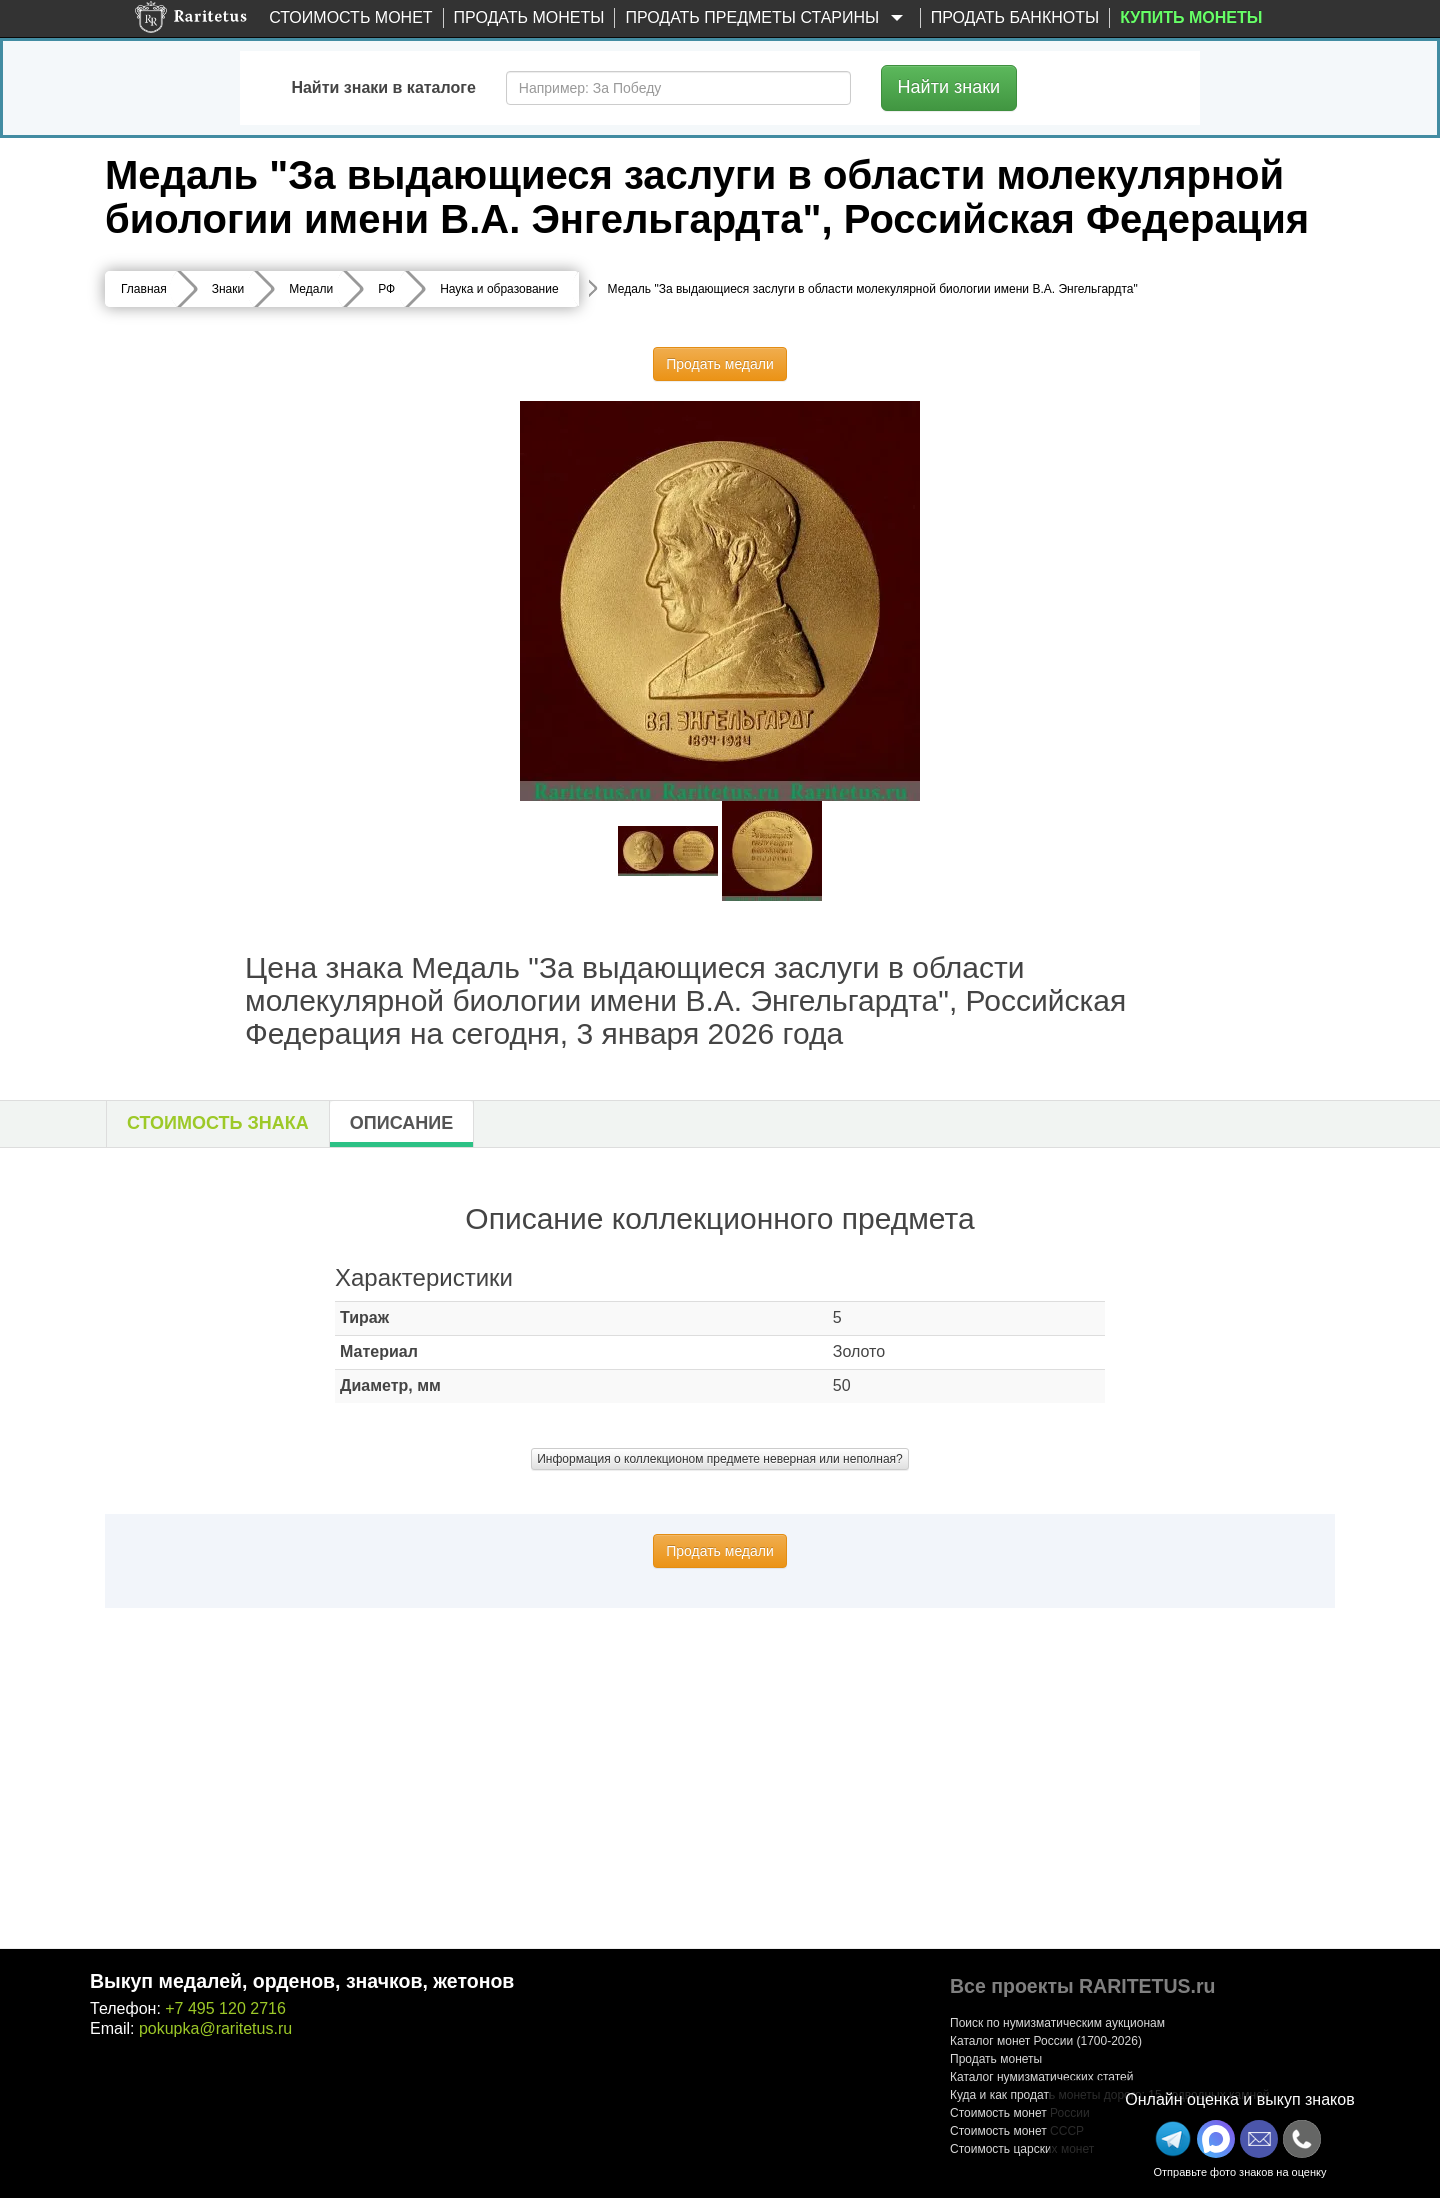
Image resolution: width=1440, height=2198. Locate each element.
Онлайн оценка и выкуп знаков (1239, 2099)
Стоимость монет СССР (1017, 2131)
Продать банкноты (1015, 17)
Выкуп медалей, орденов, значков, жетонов (302, 1981)
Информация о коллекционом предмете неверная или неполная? (720, 1459)
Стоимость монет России (1020, 2113)
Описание (401, 1123)
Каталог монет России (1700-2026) (1046, 2041)
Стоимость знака (218, 1123)
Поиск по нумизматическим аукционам (1057, 2023)
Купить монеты (1191, 17)
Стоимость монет (350, 17)
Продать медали (720, 364)
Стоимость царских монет (1022, 2149)
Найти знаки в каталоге (383, 87)
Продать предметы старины (767, 18)
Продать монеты (529, 17)
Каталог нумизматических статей (1042, 2077)
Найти (949, 87)
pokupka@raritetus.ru (215, 2028)
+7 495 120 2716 (225, 2008)
